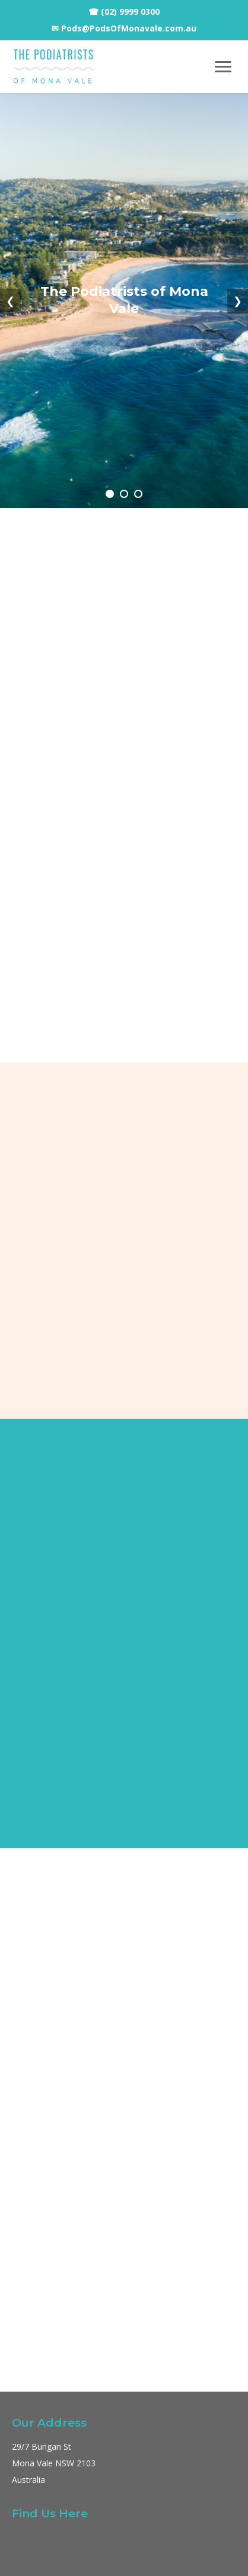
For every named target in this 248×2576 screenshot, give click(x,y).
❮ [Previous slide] (10, 301)
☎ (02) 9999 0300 (124, 11)
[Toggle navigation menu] (223, 66)
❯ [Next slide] (237, 301)
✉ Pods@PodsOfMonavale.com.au (124, 28)
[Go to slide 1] (110, 494)
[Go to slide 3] (138, 494)
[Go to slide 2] (124, 494)
